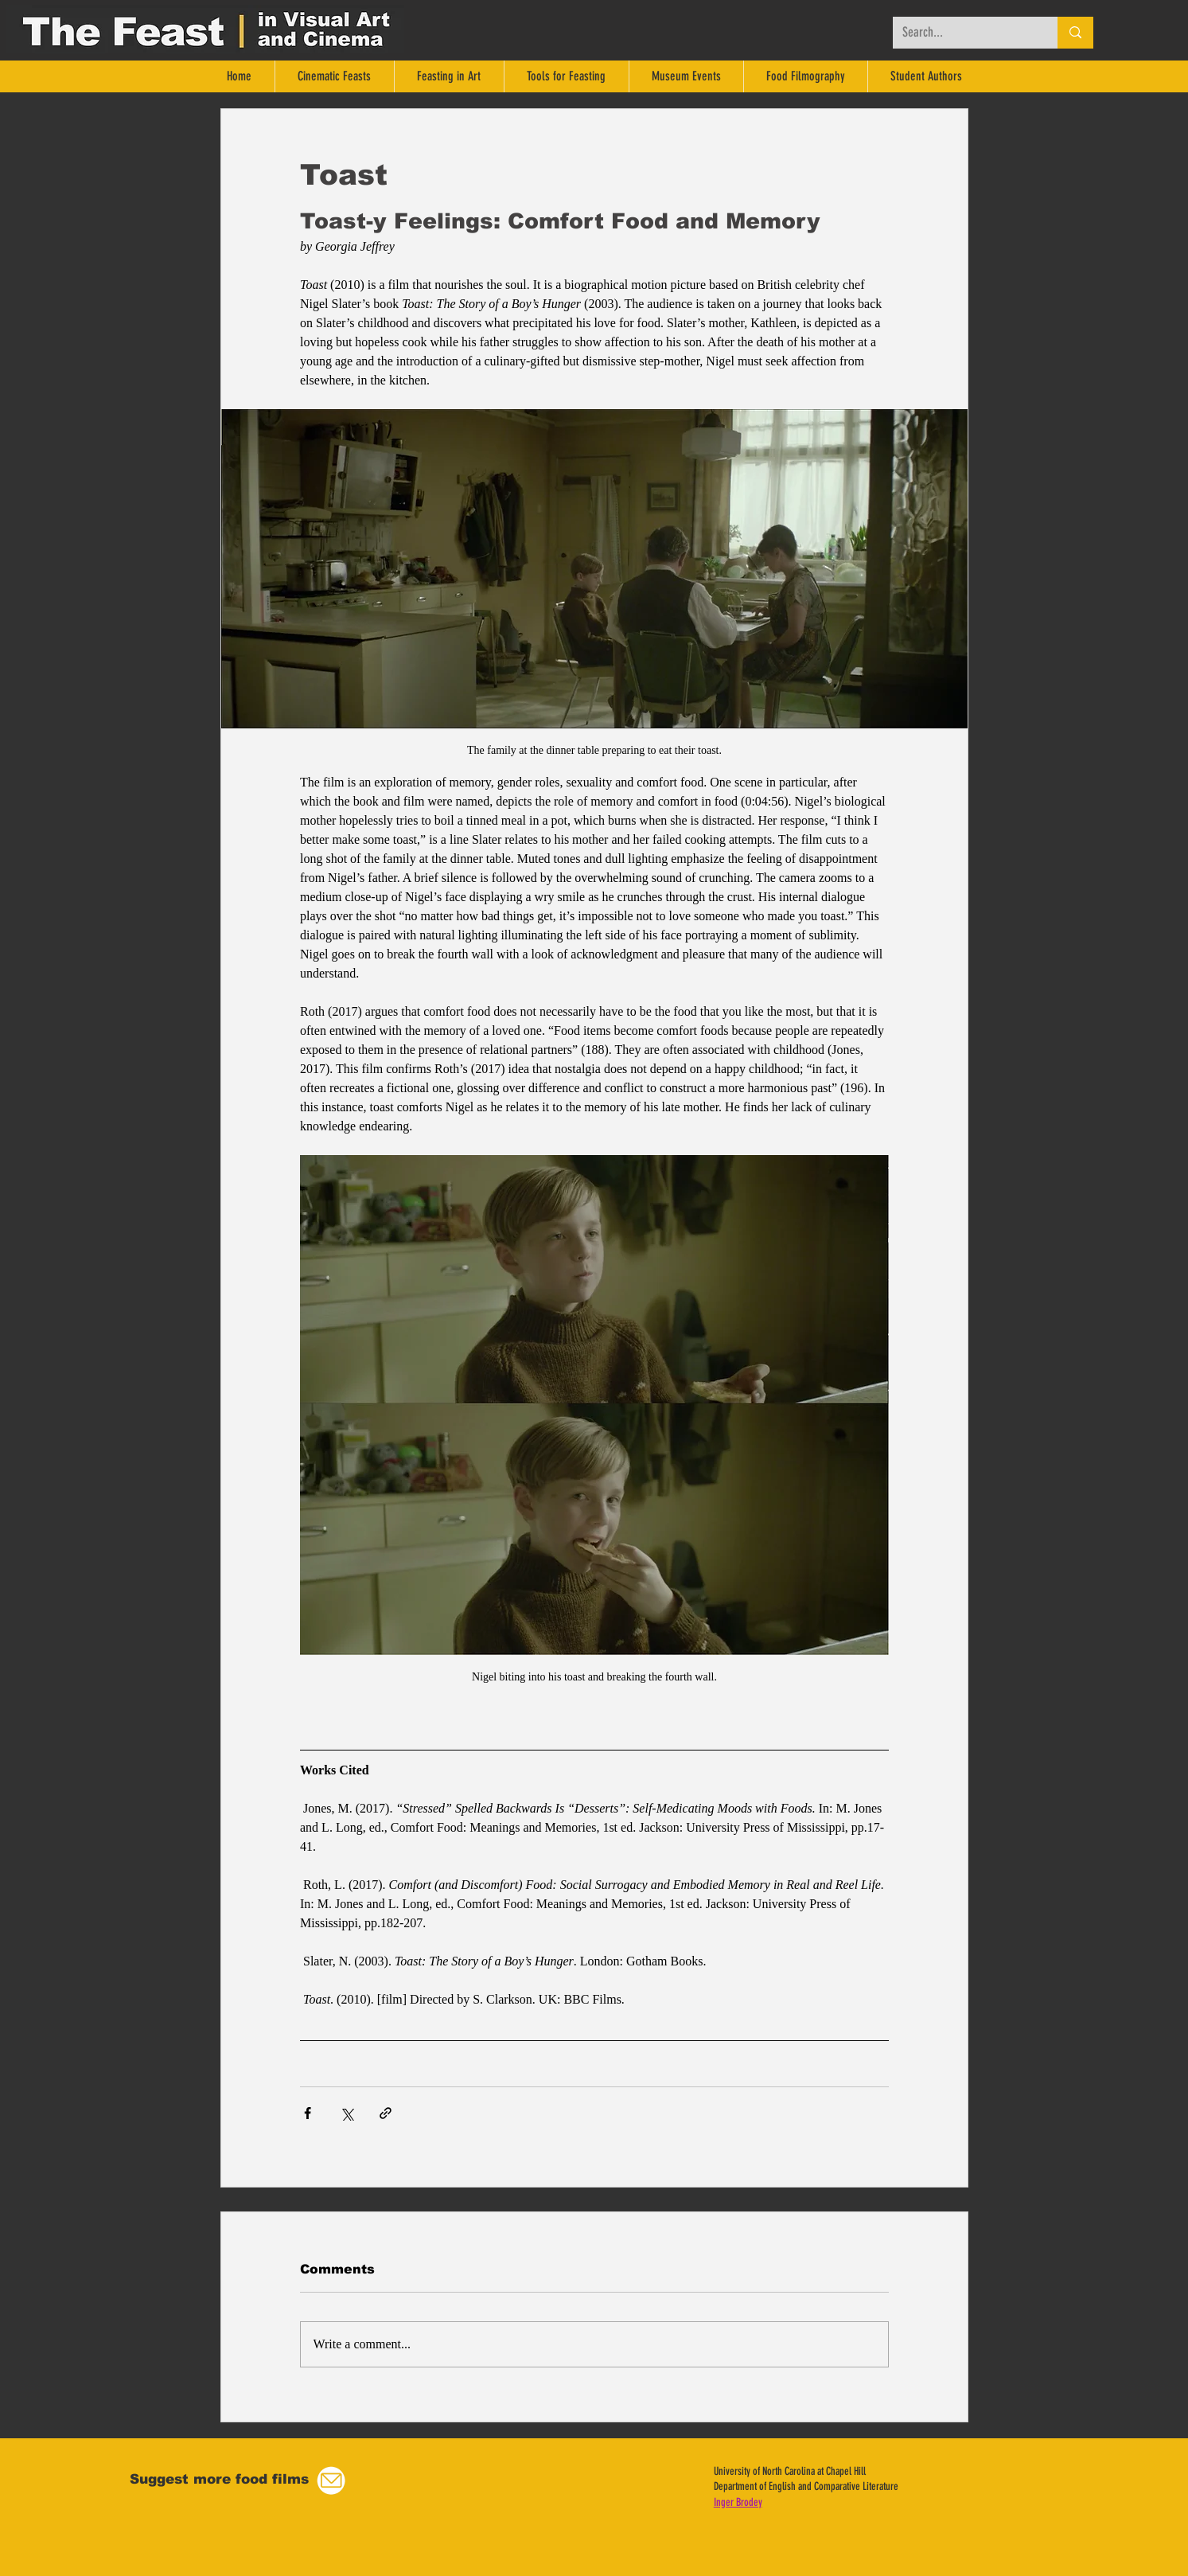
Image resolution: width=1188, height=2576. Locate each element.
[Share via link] (385, 2113)
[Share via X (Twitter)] (346, 2113)
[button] (331, 2481)
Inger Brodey (738, 2502)
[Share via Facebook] (307, 2113)
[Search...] (963, 33)
